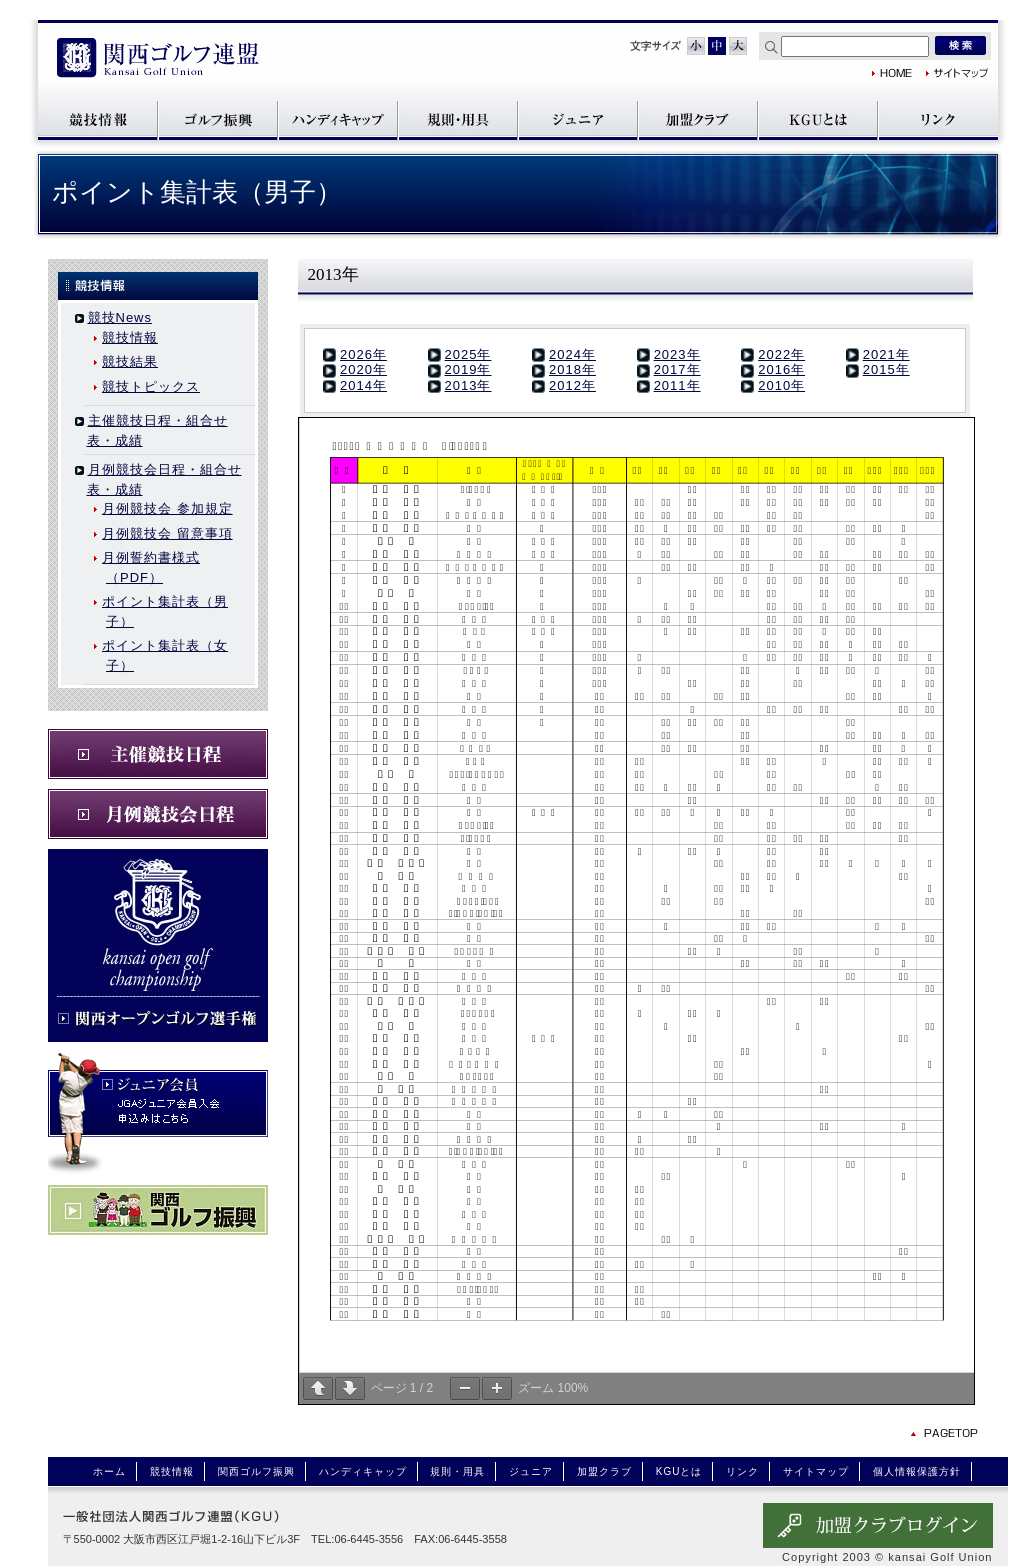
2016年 (781, 369)
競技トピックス (151, 386)
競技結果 (130, 361)
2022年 (781, 354)
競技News (120, 317)
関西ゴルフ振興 (218, 119)
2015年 (886, 369)
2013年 (468, 385)
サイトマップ (957, 73)
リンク (938, 119)
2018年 (572, 369)
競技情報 (98, 119)
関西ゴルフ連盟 (158, 59)
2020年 (363, 369)
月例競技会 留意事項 (167, 533)
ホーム (109, 1471)
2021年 (886, 354)
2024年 (572, 354)
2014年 (363, 385)
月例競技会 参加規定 (167, 508)
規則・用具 (458, 119)
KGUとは (818, 119)
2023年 (677, 354)
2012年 (572, 385)
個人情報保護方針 (917, 1471)
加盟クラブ (698, 119)
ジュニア (578, 119)
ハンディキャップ (338, 119)
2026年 (363, 354)
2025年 (468, 354)
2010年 (781, 385)
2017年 (677, 369)
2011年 (677, 385)
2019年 (468, 369)
